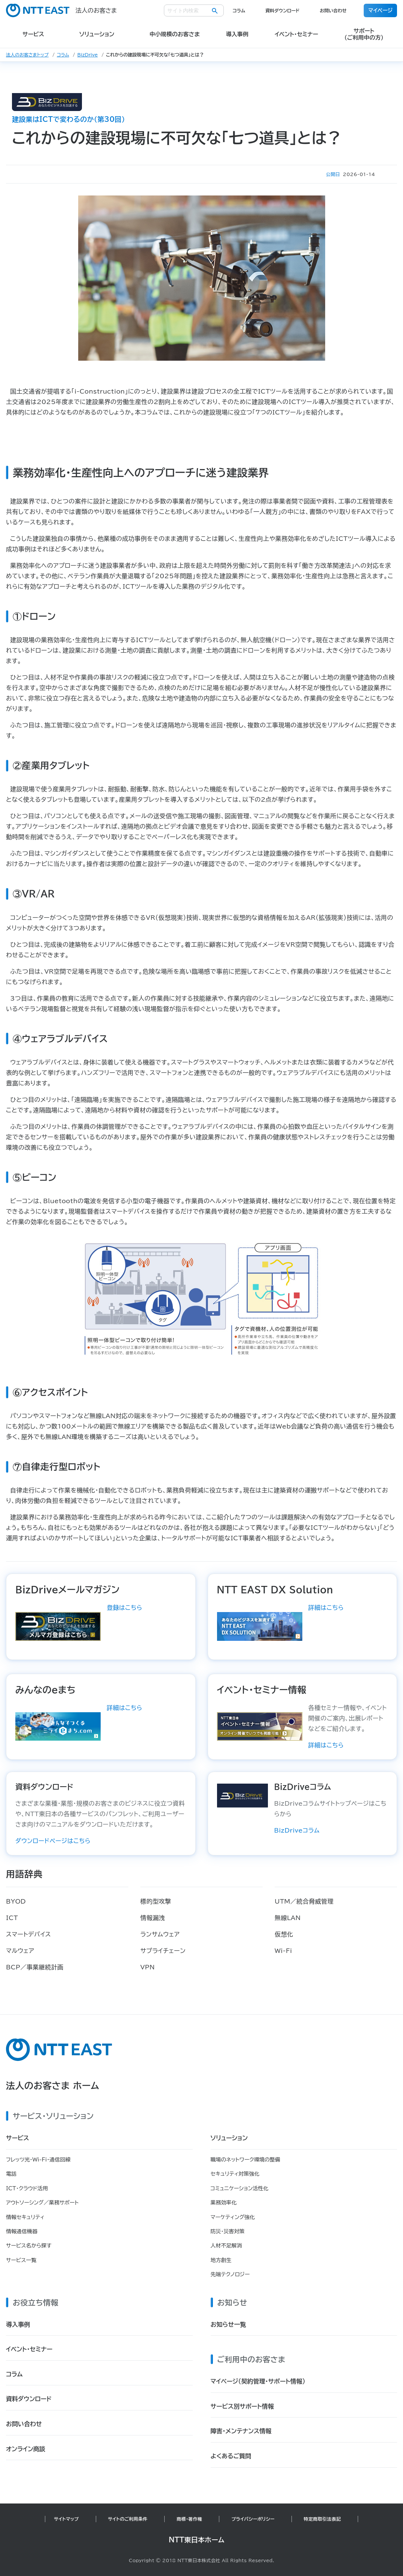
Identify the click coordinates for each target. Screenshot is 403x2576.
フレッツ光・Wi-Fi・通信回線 (38, 2159)
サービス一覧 (21, 2260)
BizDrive (87, 54)
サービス (17, 2138)
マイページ (380, 10)
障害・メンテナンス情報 (241, 2431)
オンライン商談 (25, 2449)
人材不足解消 (226, 2245)
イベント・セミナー (29, 2349)
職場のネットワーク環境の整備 (245, 2159)
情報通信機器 (21, 2231)
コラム (239, 10)
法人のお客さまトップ (27, 54)
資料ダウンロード (282, 10)
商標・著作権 (189, 2519)
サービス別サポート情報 (242, 2406)
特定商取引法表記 (322, 2519)
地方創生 (221, 2260)
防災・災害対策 (228, 2231)
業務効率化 (224, 2202)
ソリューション (229, 2138)
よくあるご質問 (231, 2456)
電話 (11, 2173)
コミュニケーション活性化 (240, 2188)
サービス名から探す (29, 2245)
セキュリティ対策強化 (235, 2173)
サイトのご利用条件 (128, 2519)
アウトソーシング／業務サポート (42, 2202)
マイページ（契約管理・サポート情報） (258, 2381)
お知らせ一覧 (228, 2324)
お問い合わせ (333, 10)
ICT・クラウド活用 (27, 2188)
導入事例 (18, 2324)
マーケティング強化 (233, 2217)
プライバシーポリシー (252, 2519)
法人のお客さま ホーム (52, 2085)
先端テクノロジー (230, 2274)
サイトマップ (66, 2519)
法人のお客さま (61, 10)
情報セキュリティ (25, 2217)
